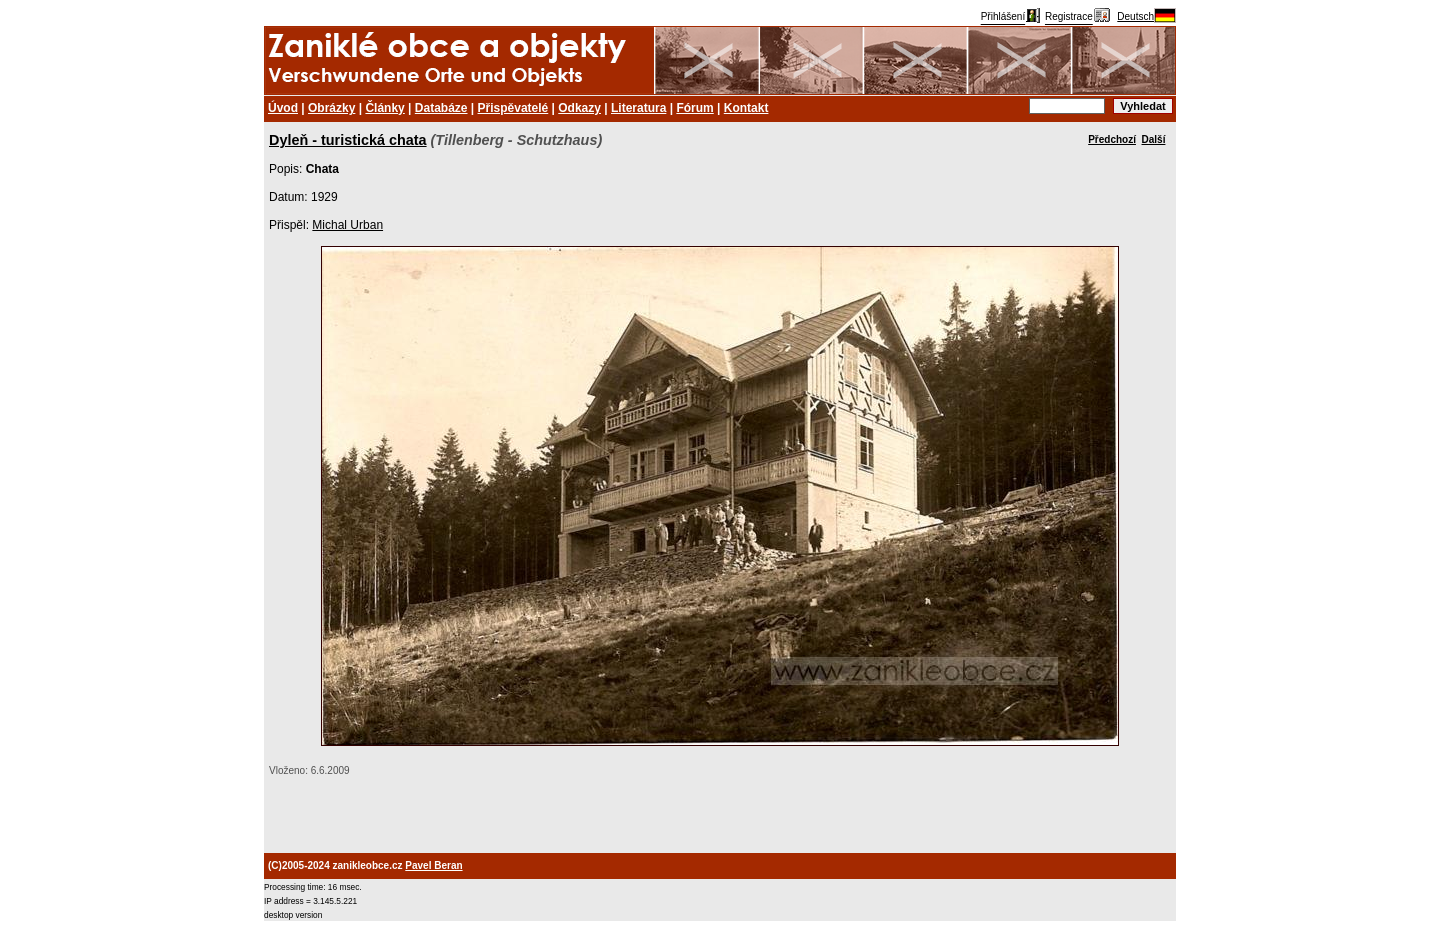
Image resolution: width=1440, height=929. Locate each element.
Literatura (638, 108)
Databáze (441, 108)
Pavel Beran (433, 865)
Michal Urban (347, 225)
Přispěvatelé (513, 108)
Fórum (694, 108)
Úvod (283, 108)
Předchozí (1112, 139)
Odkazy (579, 108)
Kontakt (746, 108)
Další (1154, 139)
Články (384, 108)
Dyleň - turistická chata (348, 140)
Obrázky (331, 108)
